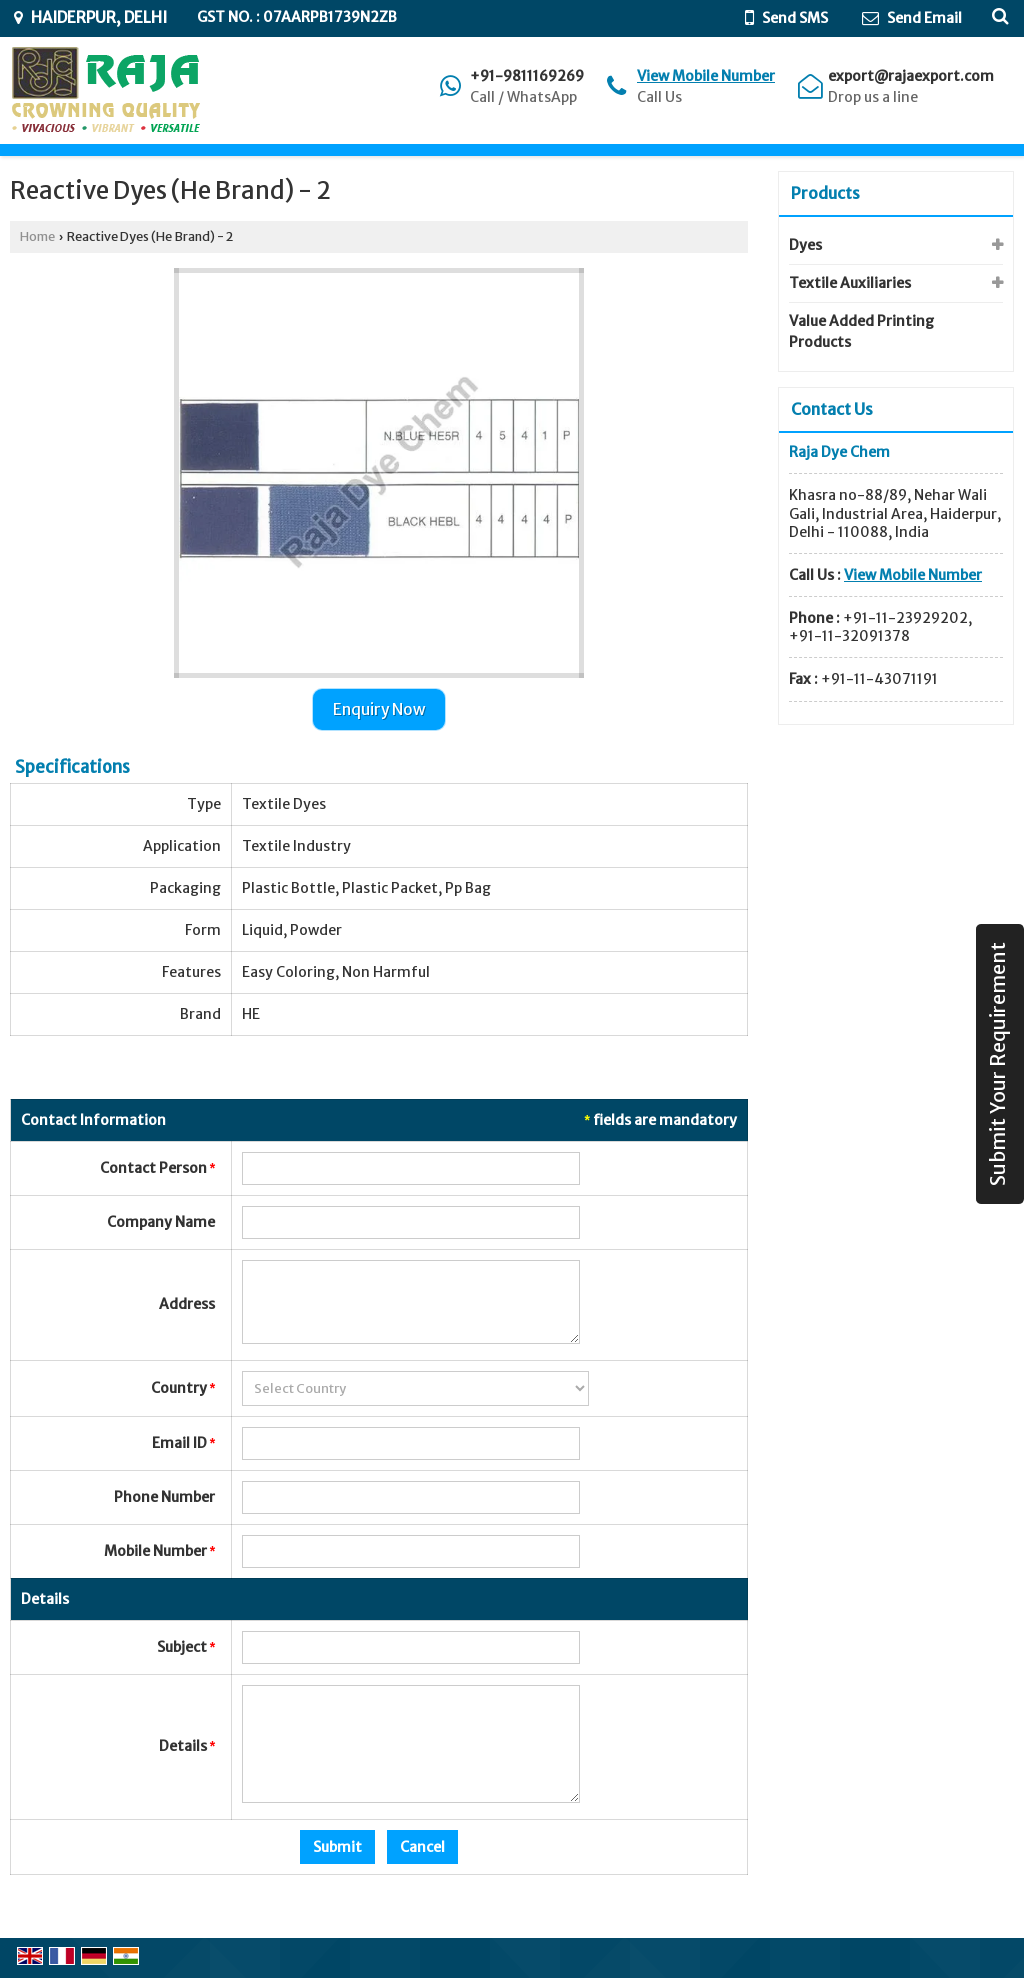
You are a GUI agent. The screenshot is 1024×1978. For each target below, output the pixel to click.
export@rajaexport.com (911, 76)
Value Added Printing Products (861, 331)
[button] (706, 76)
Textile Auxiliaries (850, 283)
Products (825, 193)
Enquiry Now (379, 709)
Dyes (805, 245)
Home (37, 236)
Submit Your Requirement (998, 1064)
